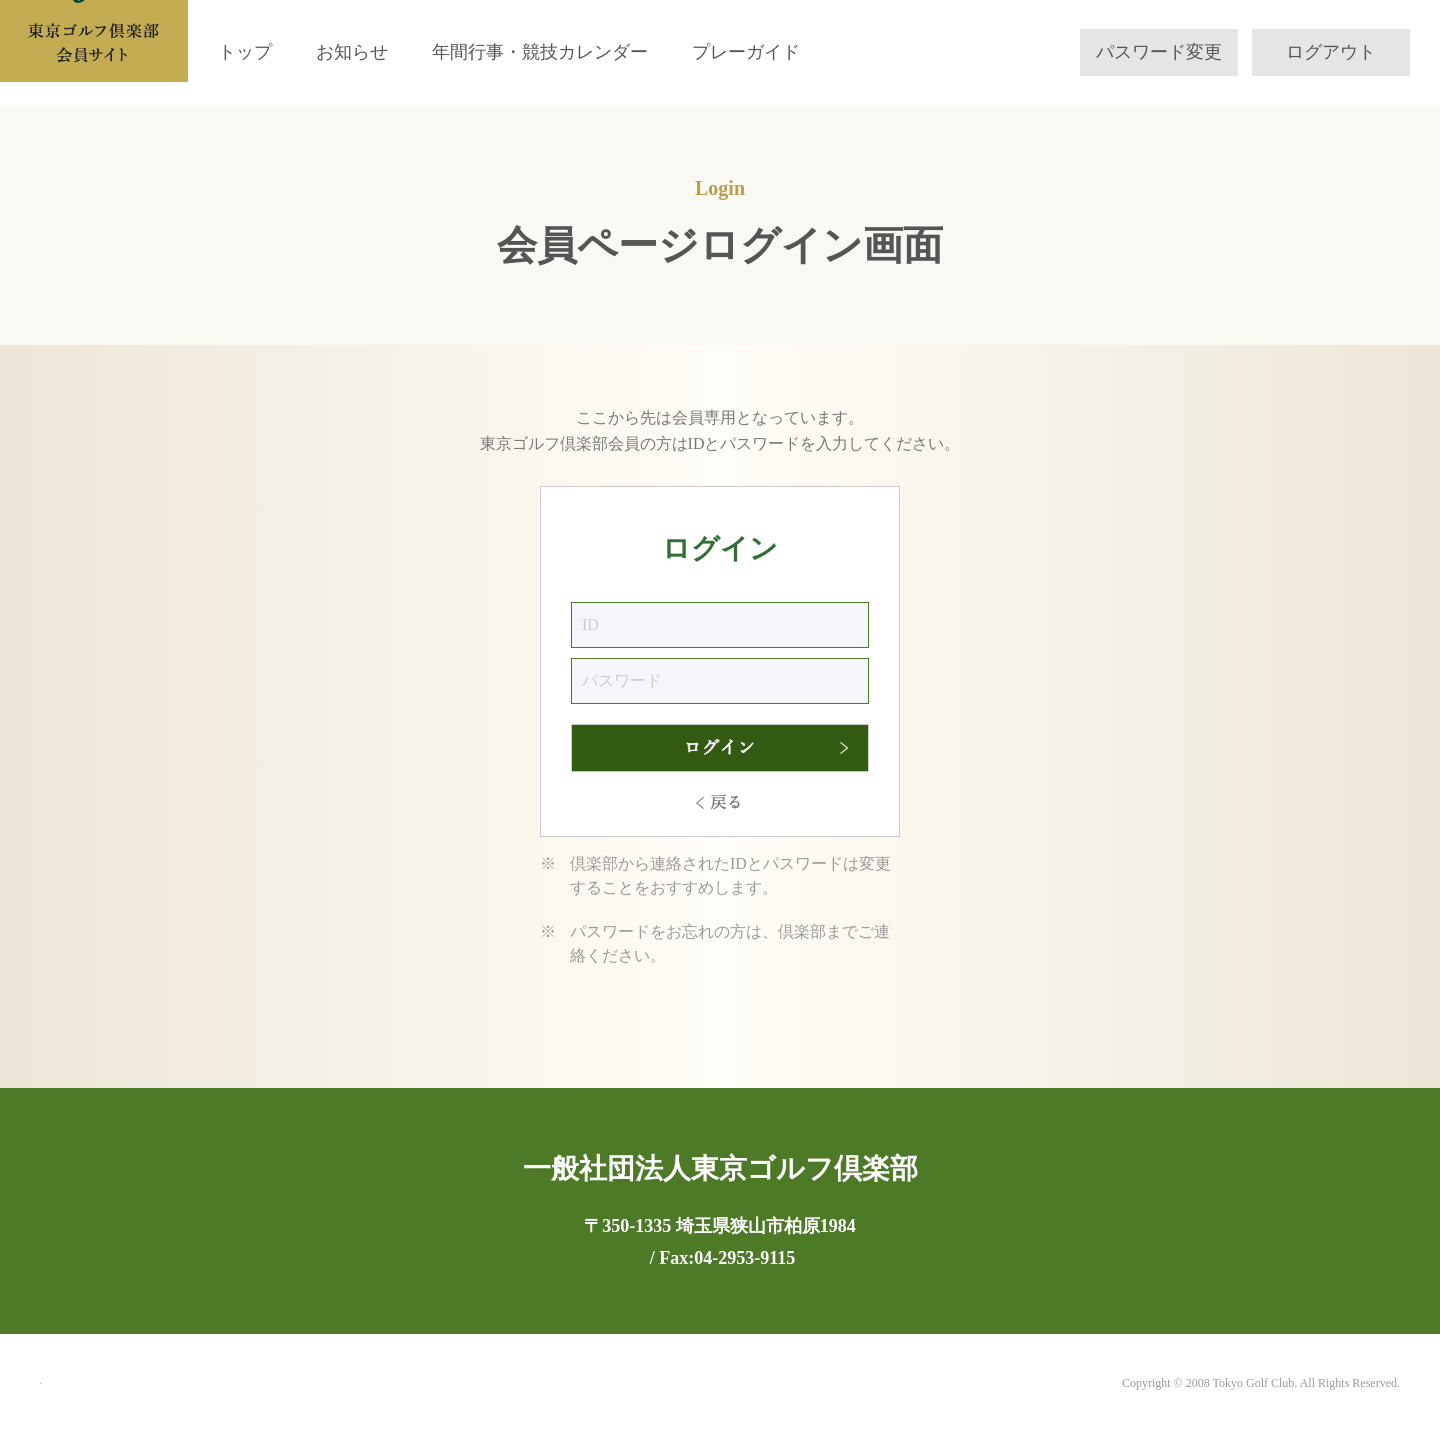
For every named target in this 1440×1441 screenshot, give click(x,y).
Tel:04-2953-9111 (644, 1258)
